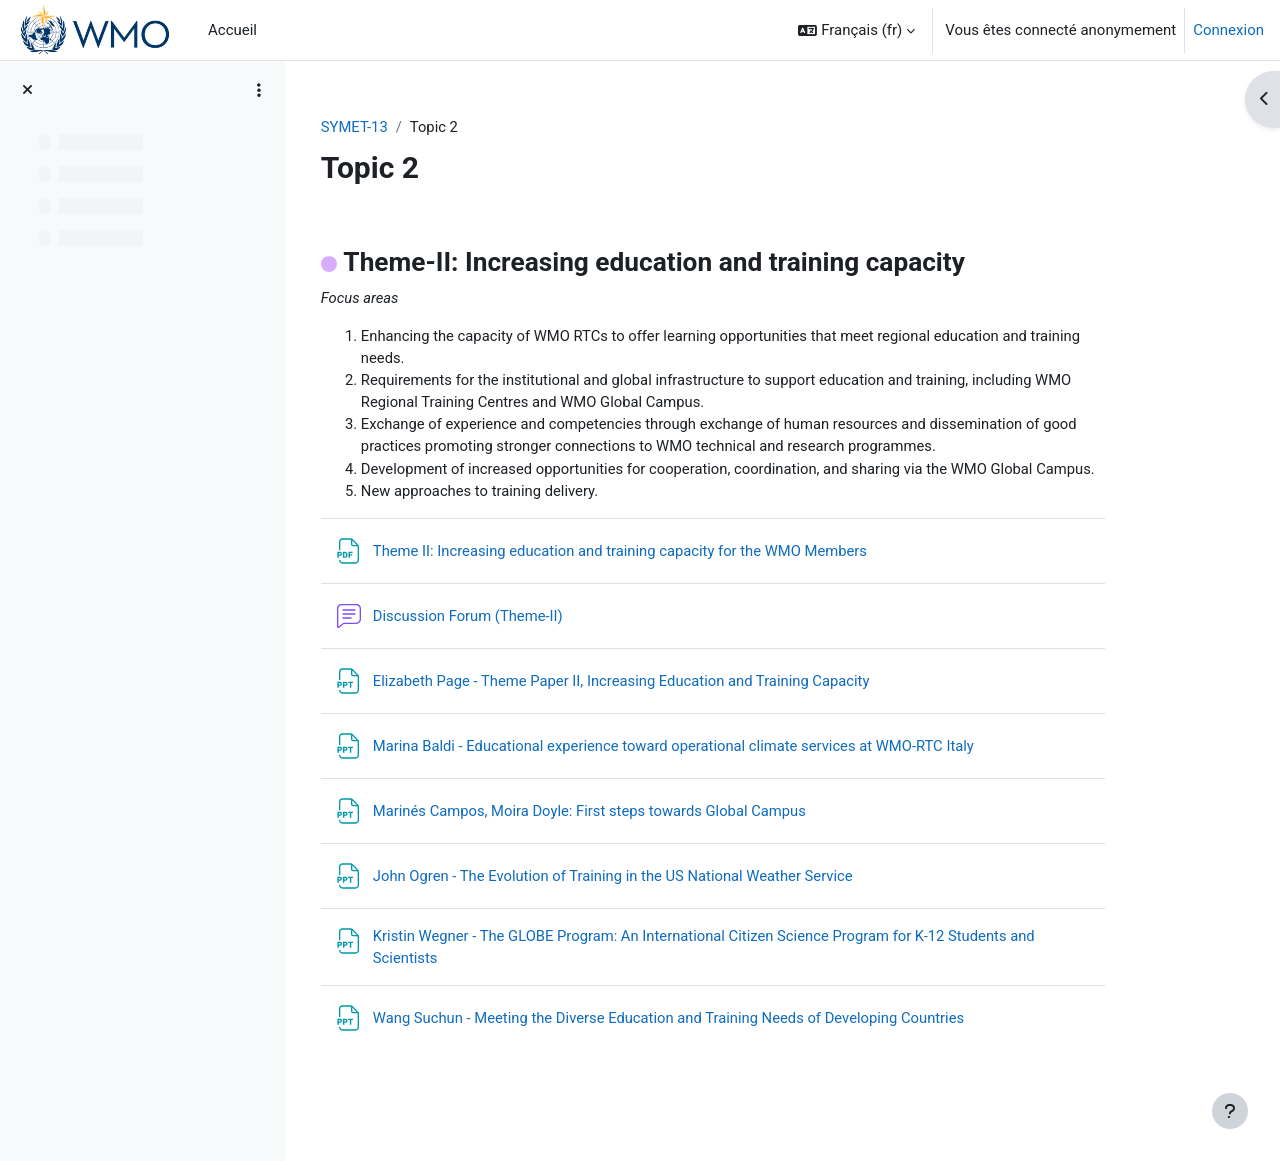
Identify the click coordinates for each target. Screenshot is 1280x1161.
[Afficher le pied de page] (1230, 1111)
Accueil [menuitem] (232, 30)
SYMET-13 (409, 127)
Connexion (1228, 30)
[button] (856, 30)
